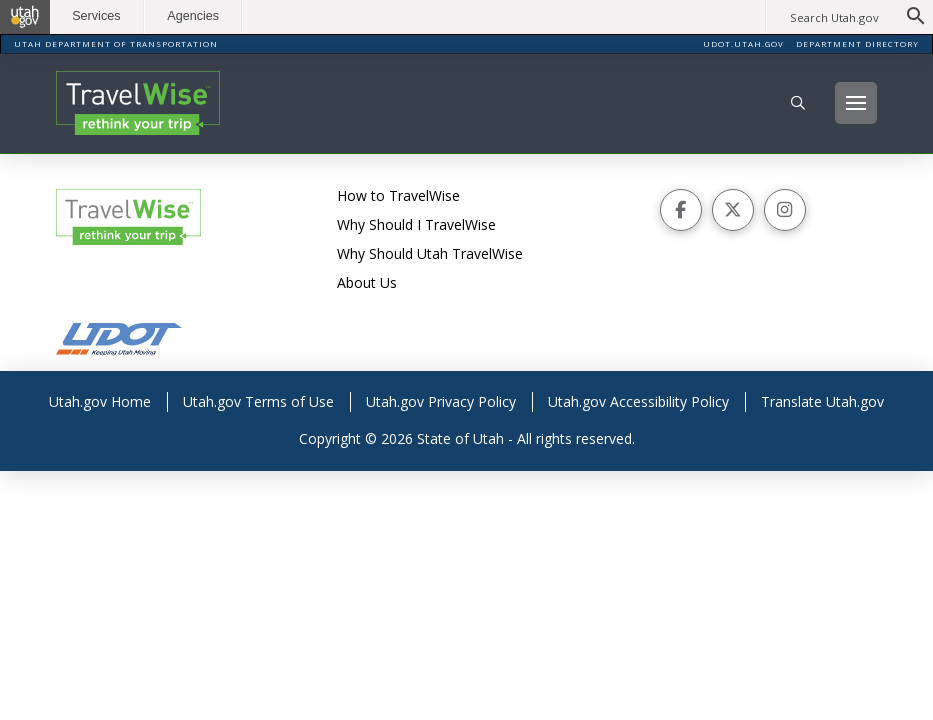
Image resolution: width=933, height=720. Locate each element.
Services (100, 16)
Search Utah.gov (834, 17)
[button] (798, 103)
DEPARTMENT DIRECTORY (857, 43)
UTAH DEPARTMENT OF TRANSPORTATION (116, 43)
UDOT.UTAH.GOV (743, 43)
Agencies (197, 16)
